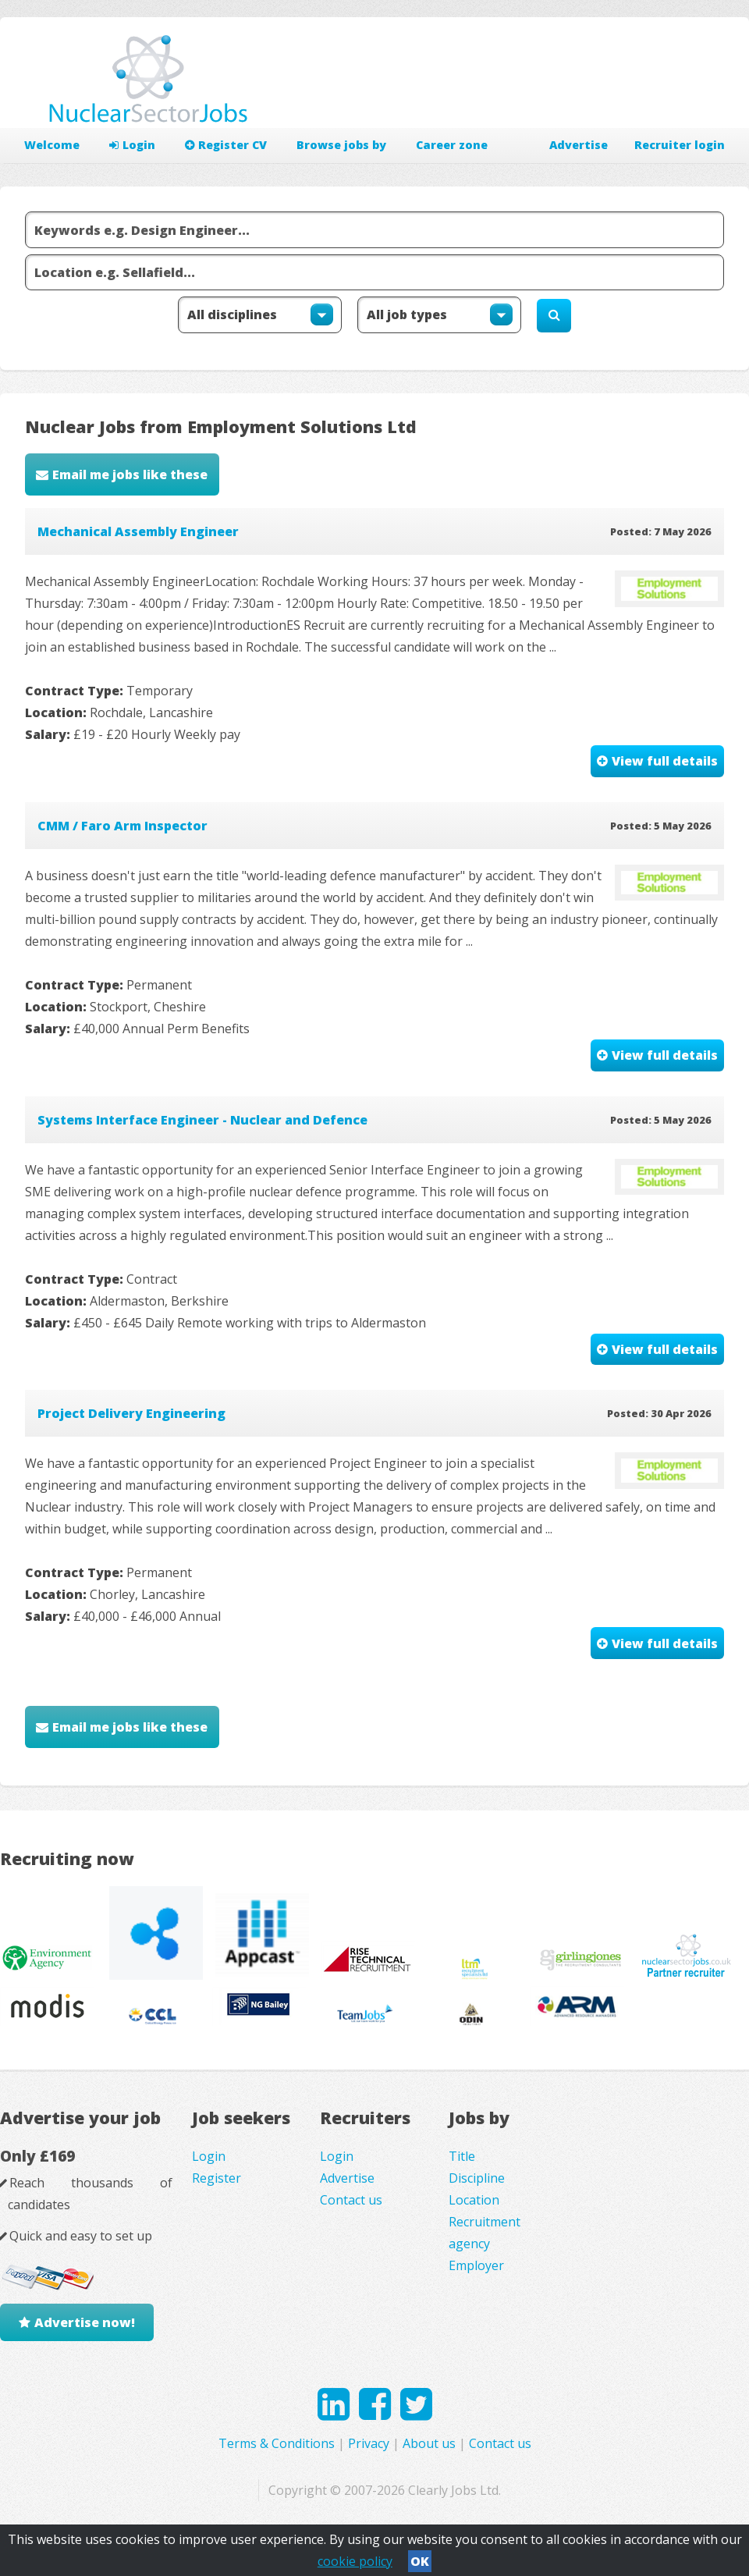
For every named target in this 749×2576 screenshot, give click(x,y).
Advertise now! (84, 2322)
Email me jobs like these (130, 474)
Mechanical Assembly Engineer (138, 531)
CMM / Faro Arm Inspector (122, 825)
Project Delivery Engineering (131, 1413)
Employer (476, 2265)
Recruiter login (679, 144)
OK (419, 2561)
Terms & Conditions (276, 2443)
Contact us (351, 2199)
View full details (665, 760)
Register (216, 2178)
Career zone (452, 144)
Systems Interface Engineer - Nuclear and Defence (202, 1119)
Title (462, 2156)
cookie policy (355, 2561)
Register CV (226, 144)
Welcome (52, 144)
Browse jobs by (341, 144)
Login (132, 144)
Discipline (477, 2178)
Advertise (578, 144)
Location (474, 2199)
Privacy (368, 2443)
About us (429, 2443)
